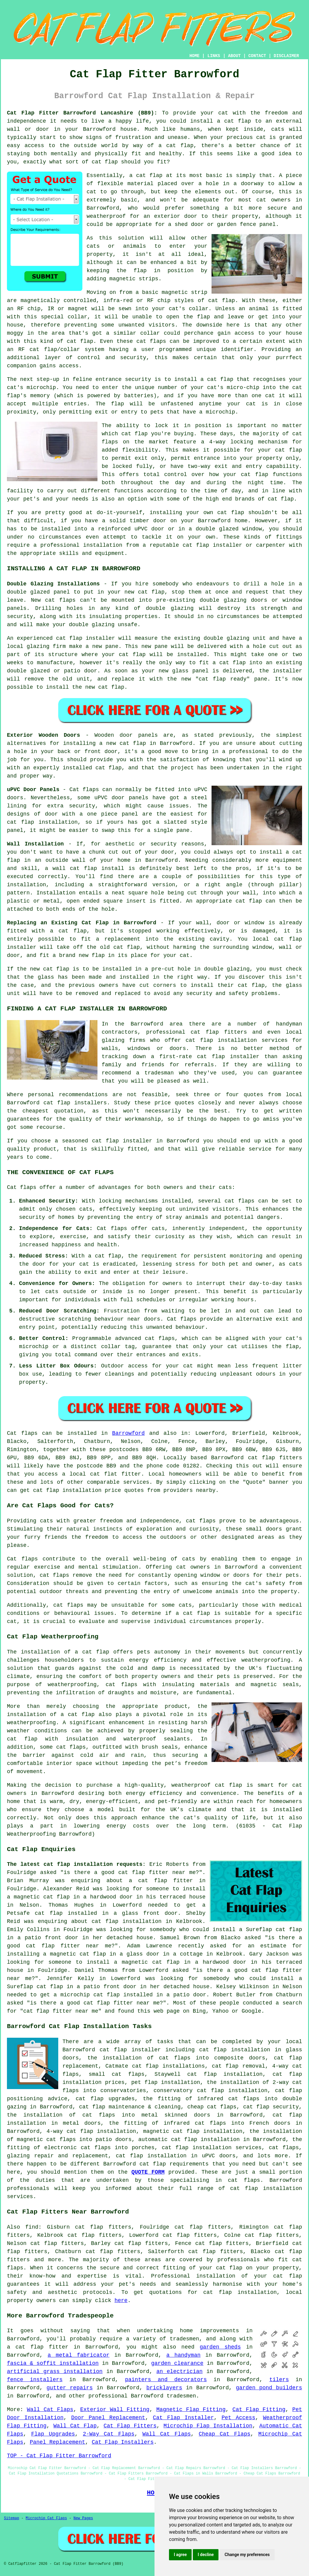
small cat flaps (117, 2074)
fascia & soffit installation (53, 2363)
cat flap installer (212, 545)
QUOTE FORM (147, 2172)
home (186, 2331)
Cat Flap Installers (123, 2442)
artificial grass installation (55, 2371)
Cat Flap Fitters (130, 2426)
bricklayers (164, 2388)
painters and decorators (166, 2380)
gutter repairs (69, 2388)
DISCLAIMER (286, 55)
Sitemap (11, 2518)
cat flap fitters (275, 1458)
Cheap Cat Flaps (224, 2434)
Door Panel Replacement (108, 2418)
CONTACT (257, 55)
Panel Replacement (57, 2442)
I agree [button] (180, 2554)
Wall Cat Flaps (50, 2410)
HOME (195, 55)
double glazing (91, 625)
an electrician (179, 2371)
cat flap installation (67, 1490)
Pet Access (238, 2418)
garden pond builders (269, 2388)
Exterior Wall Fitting (114, 2410)
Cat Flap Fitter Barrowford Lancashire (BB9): (82, 113)
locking (241, 442)
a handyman (183, 2355)
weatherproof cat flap (206, 1785)
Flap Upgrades (53, 2434)
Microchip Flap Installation (208, 2426)
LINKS (213, 55)
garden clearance (177, 2363)
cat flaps (151, 341)
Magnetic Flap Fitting (190, 2410)
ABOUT (234, 55)
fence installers (34, 2380)
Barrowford (128, 1433)
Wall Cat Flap (75, 2426)
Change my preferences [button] (247, 2554)
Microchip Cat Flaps (46, 2518)
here (120, 2300)
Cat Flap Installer (183, 2418)
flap (140, 271)
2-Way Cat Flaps (108, 2434)
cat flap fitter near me (157, 1872)
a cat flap (175, 146)
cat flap (149, 175)
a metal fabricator (79, 2355)
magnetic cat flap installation (192, 2131)
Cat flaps (181, 1319)
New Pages (83, 2518)
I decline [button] (206, 2554)
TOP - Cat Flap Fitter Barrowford (59, 2456)
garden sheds (220, 2347)
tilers (279, 2380)
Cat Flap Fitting (258, 2410)
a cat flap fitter (161, 1881)
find (31, 2227)
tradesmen (181, 2396)
